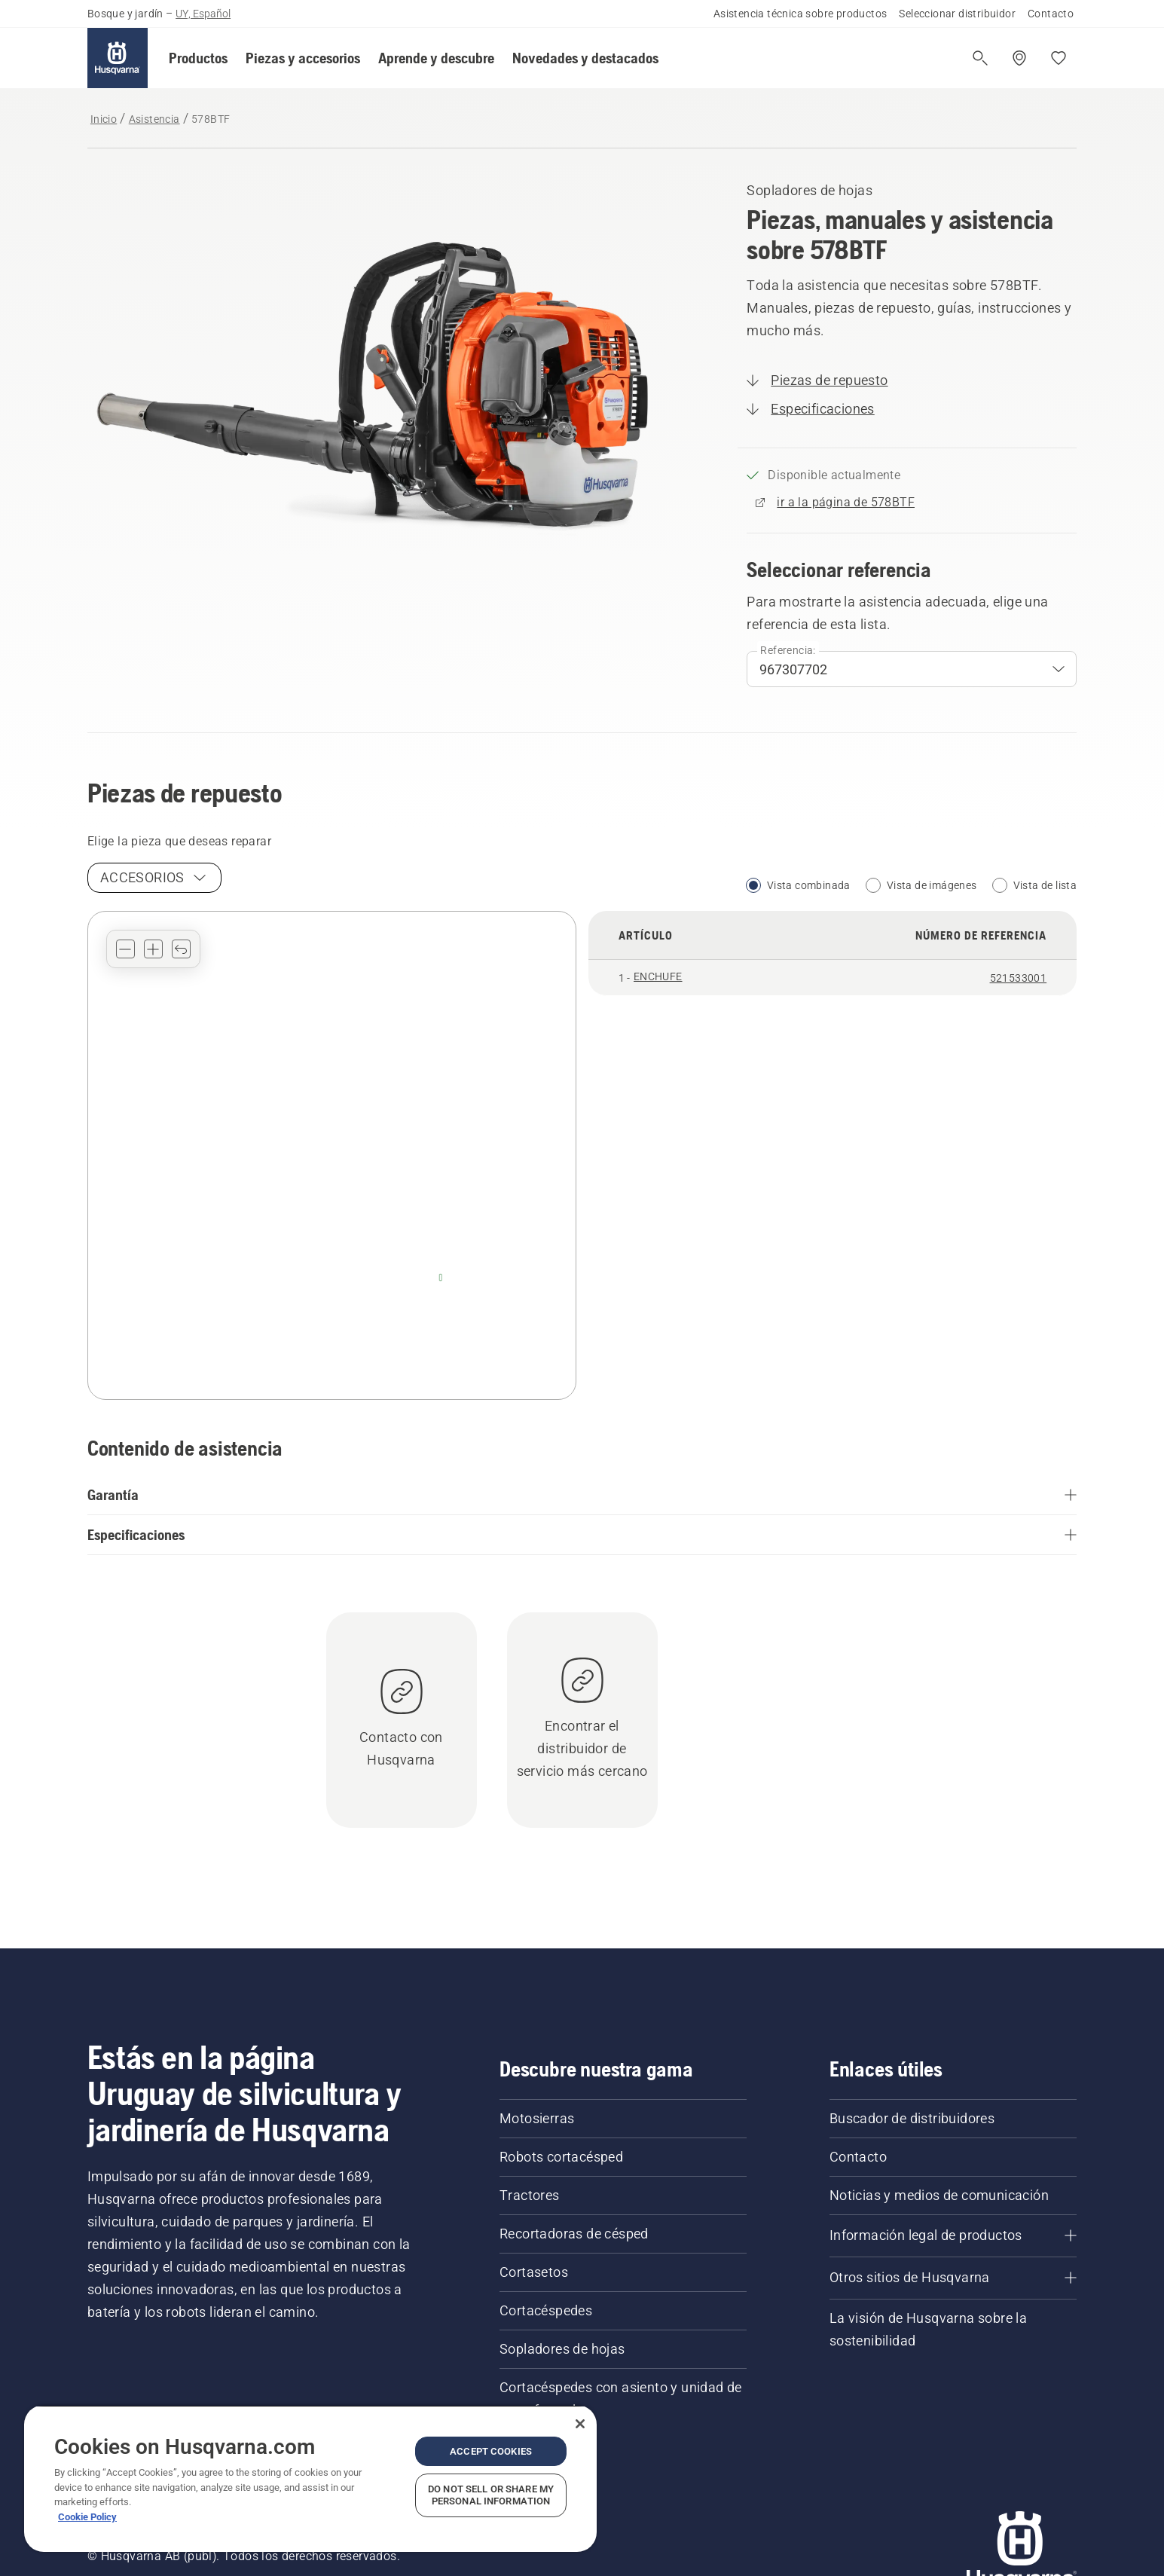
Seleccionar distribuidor (957, 14)
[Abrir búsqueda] (980, 58)
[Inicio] (117, 58)
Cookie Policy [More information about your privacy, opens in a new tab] (87, 2517)
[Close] (580, 2424)
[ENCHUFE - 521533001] (440, 1277)
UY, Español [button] (203, 14)
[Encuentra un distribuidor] (1019, 58)
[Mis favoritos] (1058, 58)
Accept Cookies (491, 2451)
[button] (198, 58)
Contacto (1051, 14)
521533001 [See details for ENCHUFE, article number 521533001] (1018, 978)
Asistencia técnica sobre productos (800, 14)
